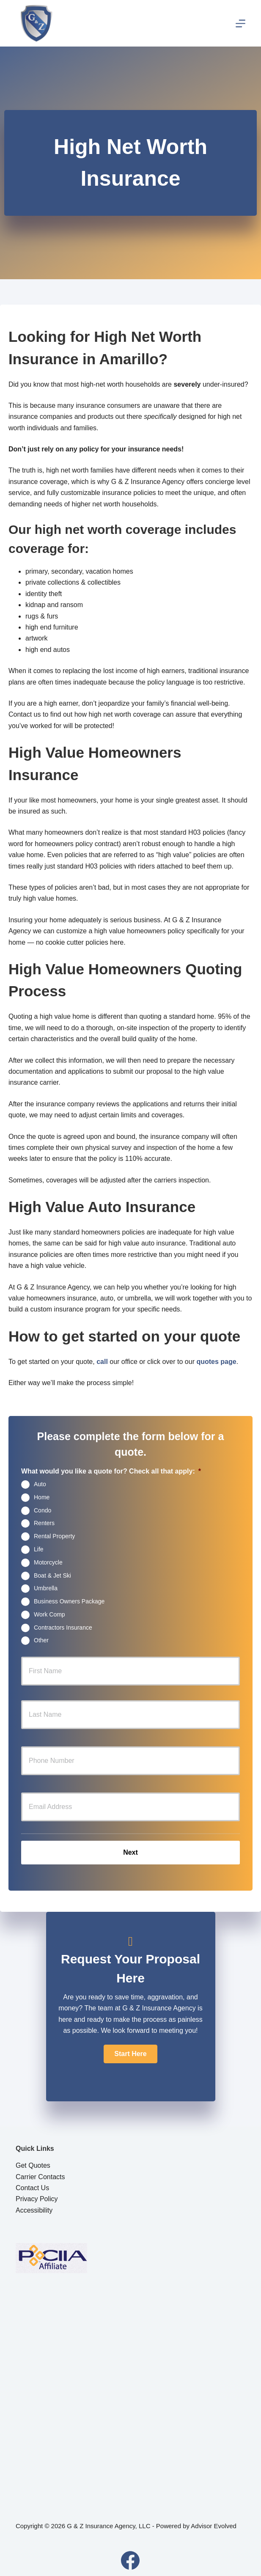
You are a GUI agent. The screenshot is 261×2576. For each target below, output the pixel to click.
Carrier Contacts (40, 2176)
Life (39, 1549)
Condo (42, 1510)
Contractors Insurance (63, 1627)
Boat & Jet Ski (52, 1575)
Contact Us (32, 2187)
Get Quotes (33, 2165)
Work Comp (49, 1614)
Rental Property (54, 1536)
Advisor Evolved (213, 2525)
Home (41, 1497)
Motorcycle (48, 1562)
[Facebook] (130, 2560)
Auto (40, 1484)
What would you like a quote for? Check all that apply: (111, 1471)
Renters (44, 1523)
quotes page (216, 1361)
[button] (130, 2054)
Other (41, 1640)
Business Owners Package (69, 1601)
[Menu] (240, 23)
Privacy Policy (37, 2198)
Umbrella (46, 1588)
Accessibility (34, 2210)
